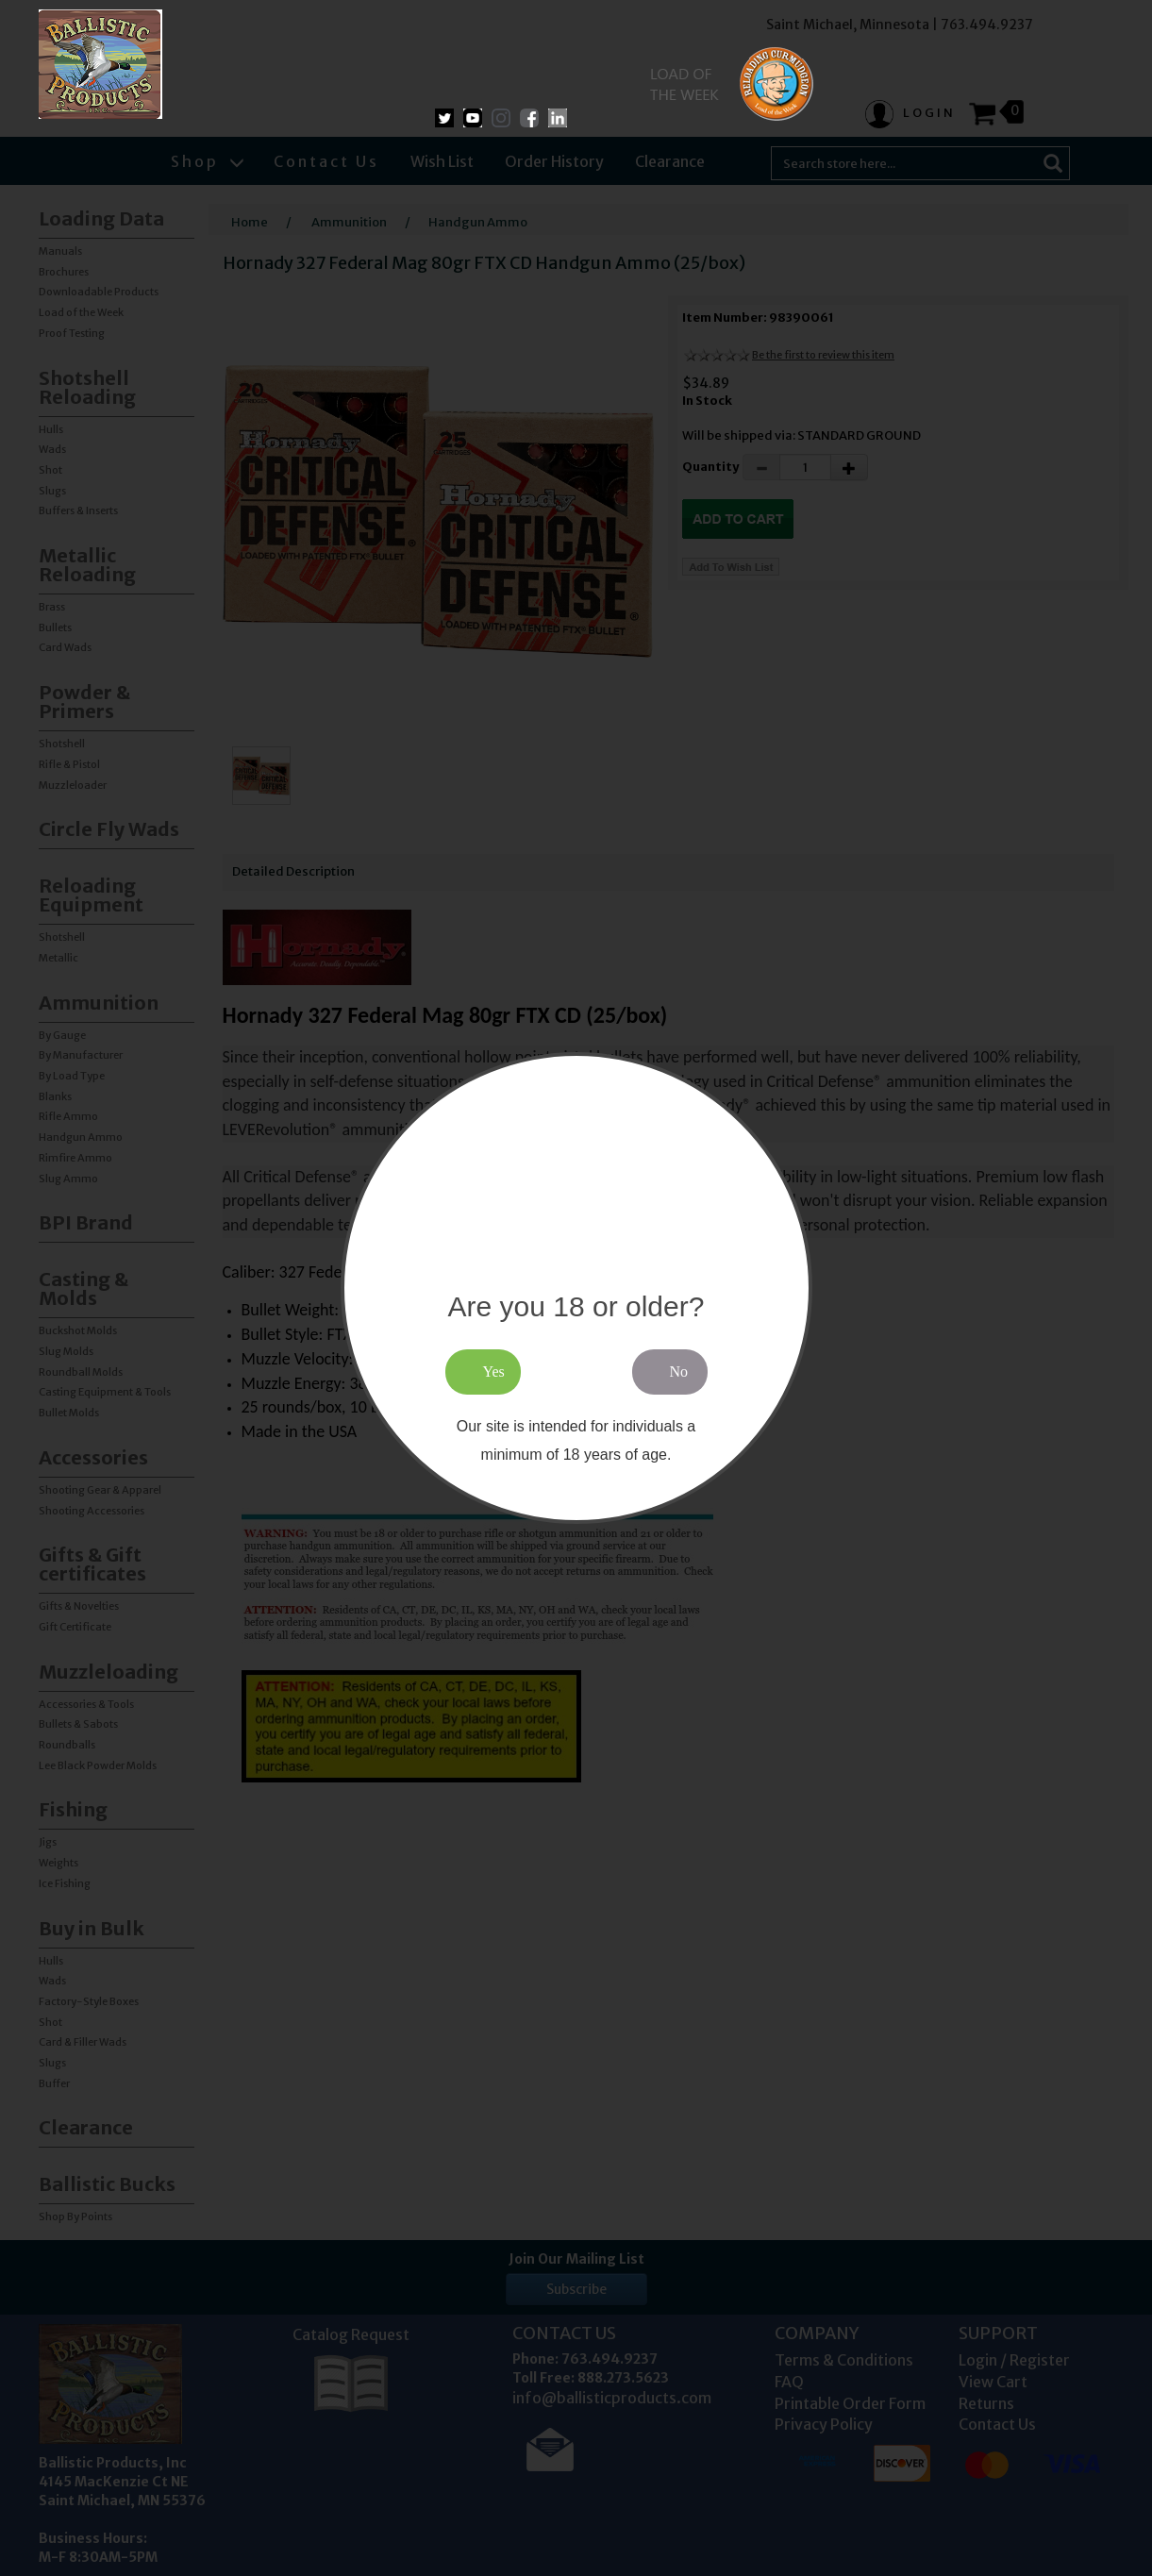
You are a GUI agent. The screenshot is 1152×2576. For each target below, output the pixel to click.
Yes (494, 1371)
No (679, 1371)
